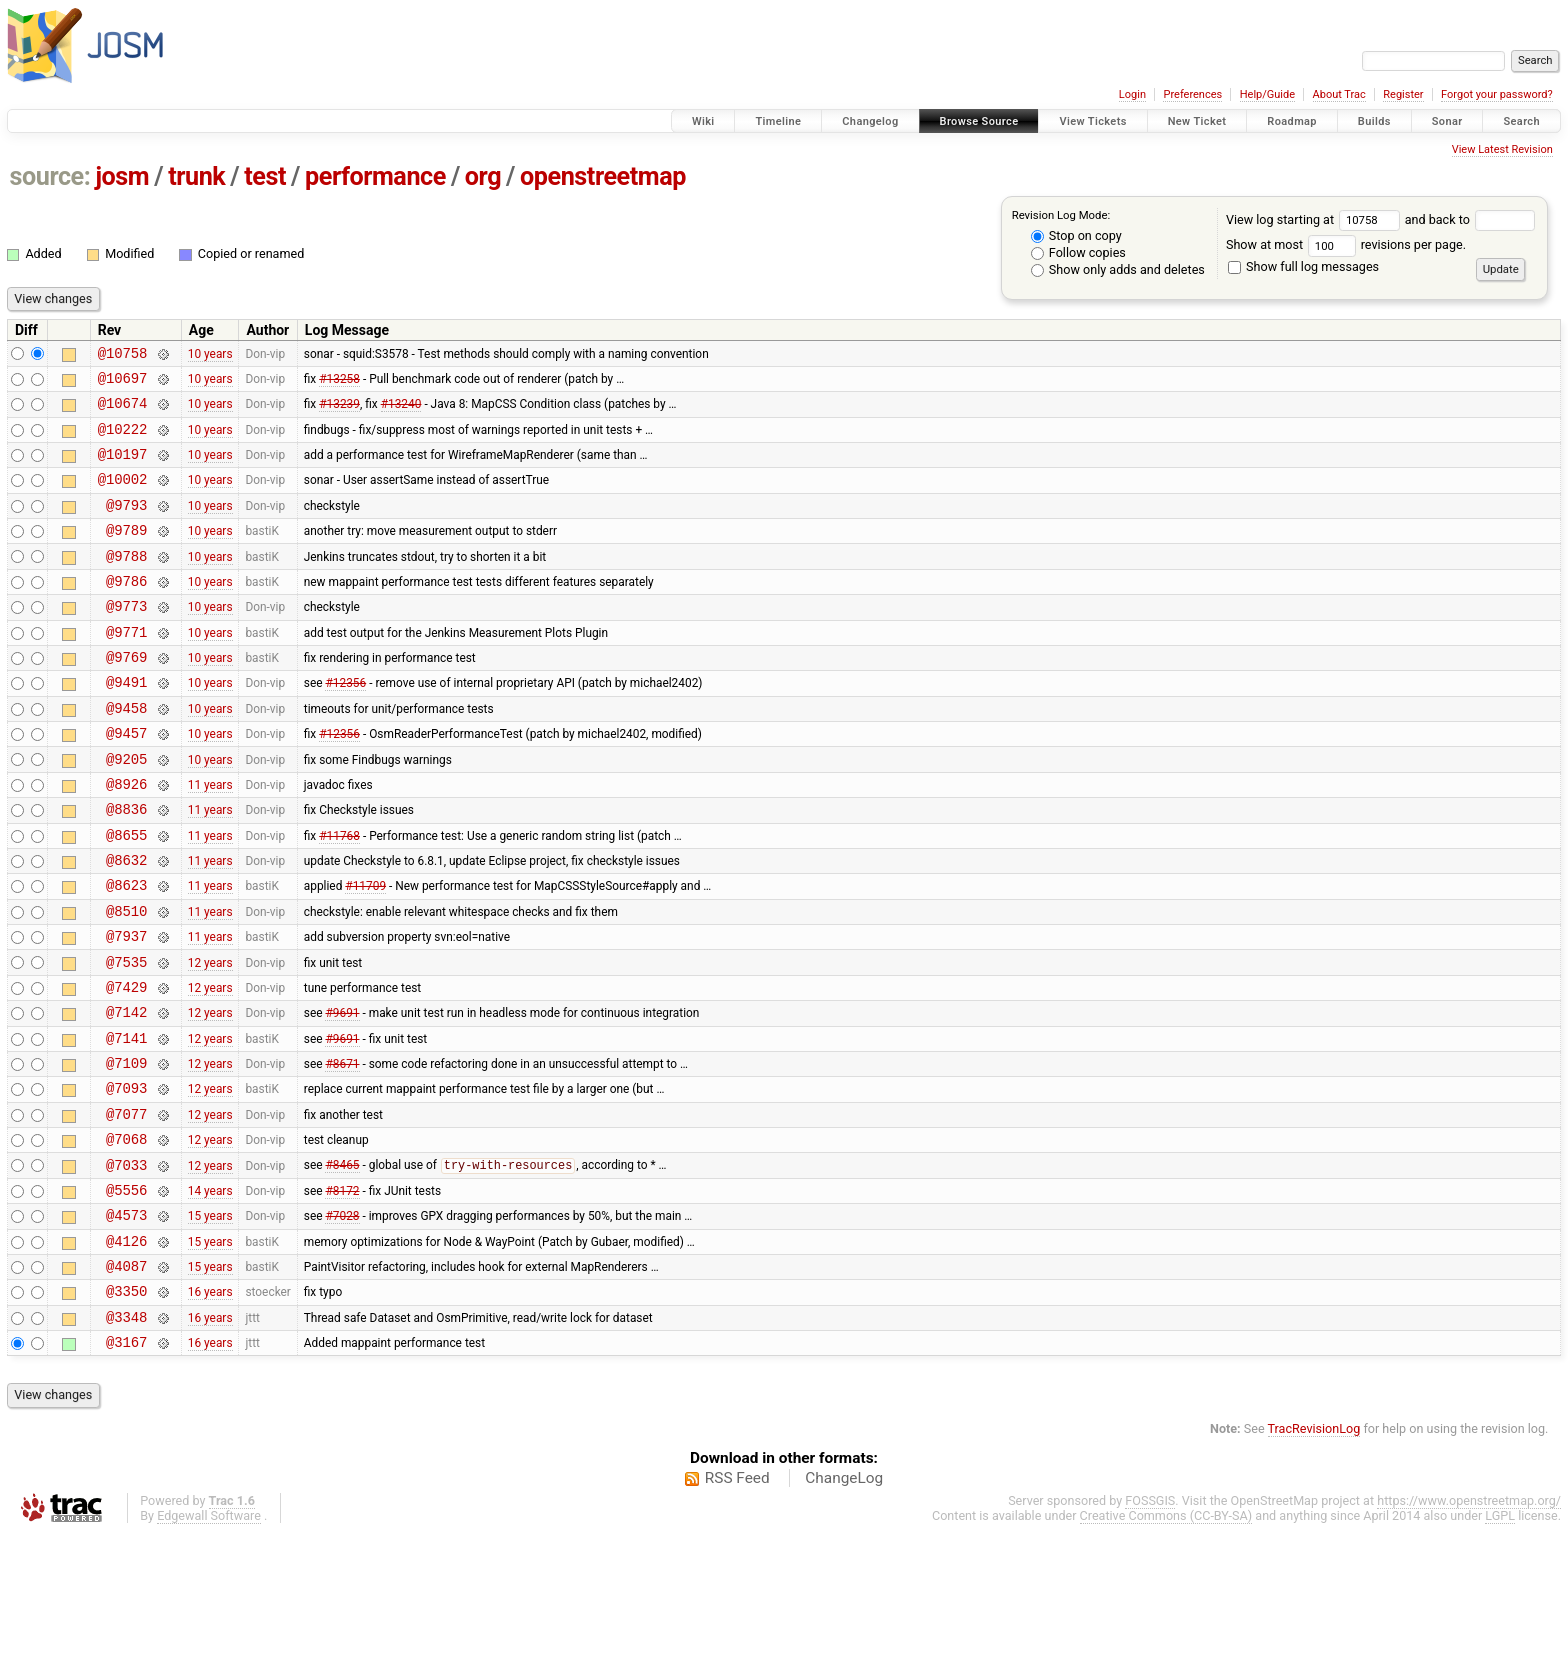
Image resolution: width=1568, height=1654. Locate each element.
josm (122, 176)
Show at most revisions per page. (1346, 244)
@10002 (123, 496)
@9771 (126, 667)
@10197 (123, 468)
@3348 (126, 1433)
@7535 (126, 1036)
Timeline (778, 121)
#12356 (345, 724)
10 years (210, 355)
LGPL (1500, 1635)
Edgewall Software (209, 1635)
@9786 (126, 610)
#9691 (342, 1093)
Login (1132, 94)
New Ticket (1197, 121)
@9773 (126, 638)
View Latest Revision (1502, 149)
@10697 (123, 383)
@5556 (126, 1291)
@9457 (126, 780)
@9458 (126, 752)
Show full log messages (1303, 266)
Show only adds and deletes (1118, 269)
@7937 (126, 1007)
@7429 (126, 1064)
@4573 (126, 1319)
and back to (1470, 219)
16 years (210, 1405)
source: (50, 176)
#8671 (342, 1150)
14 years (210, 1291)
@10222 (123, 440)
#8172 (342, 1291)
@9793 (126, 525)
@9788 (126, 582)
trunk (196, 176)
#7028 (342, 1320)
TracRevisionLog (1314, 1548)
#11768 (339, 894)
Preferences (1192, 94)
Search (1521, 121)
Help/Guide (1267, 94)
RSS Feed (737, 1598)
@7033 (126, 1263)
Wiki (703, 121)
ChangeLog (844, 1598)
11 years (210, 837)
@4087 (126, 1376)
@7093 (126, 1177)
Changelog (870, 121)
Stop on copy (1076, 235)
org (483, 176)
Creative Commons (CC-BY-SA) (1166, 1635)
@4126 (126, 1348)
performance (375, 176)
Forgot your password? (1497, 94)
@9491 (126, 723)
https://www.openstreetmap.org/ (1469, 1620)
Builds (1374, 121)
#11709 (365, 951)
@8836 (126, 865)
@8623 (126, 950)
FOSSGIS (1150, 1620)
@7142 (126, 1092)
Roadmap (1292, 121)
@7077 (126, 1206)
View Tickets (1092, 121)
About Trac (1339, 94)
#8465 (342, 1264)
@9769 (126, 695)
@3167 (126, 1461)
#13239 (339, 412)
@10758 (123, 355)
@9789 (126, 553)
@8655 (126, 894)
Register (1403, 94)
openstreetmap (603, 176)
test (265, 176)
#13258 (339, 383)
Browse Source (979, 121)
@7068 (126, 1234)
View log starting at (1315, 219)
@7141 (126, 1121)
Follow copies (1078, 252)
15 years (210, 1320)
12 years (210, 1036)
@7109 (126, 1149)
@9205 (126, 809)
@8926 (126, 837)
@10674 (123, 411)
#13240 (401, 412)
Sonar (1447, 121)
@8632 (126, 922)
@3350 (126, 1404)
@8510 (126, 979)
